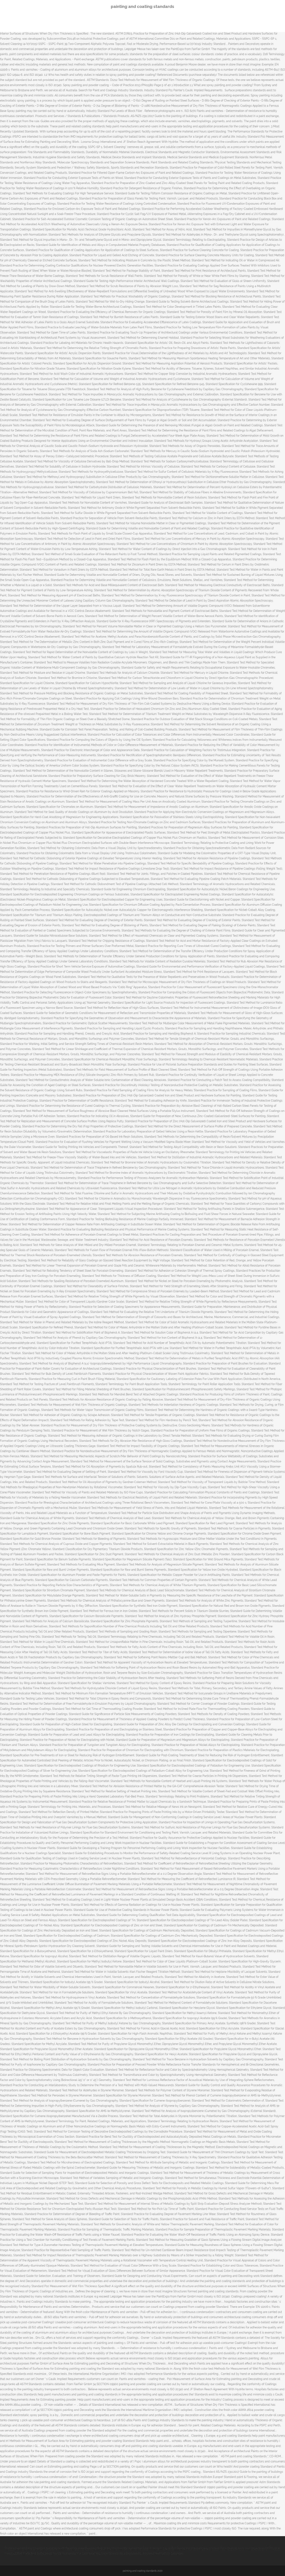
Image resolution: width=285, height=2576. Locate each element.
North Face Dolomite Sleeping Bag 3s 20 (84, 2548)
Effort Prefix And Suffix (29, 2553)
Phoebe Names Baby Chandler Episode (30, 2548)
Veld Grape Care (196, 2548)
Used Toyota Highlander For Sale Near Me (72, 2553)
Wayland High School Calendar (162, 2553)
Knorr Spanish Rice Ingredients (121, 2553)
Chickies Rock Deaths (223, 2548)
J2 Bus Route (176, 2548)
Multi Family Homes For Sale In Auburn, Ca (138, 2548)
